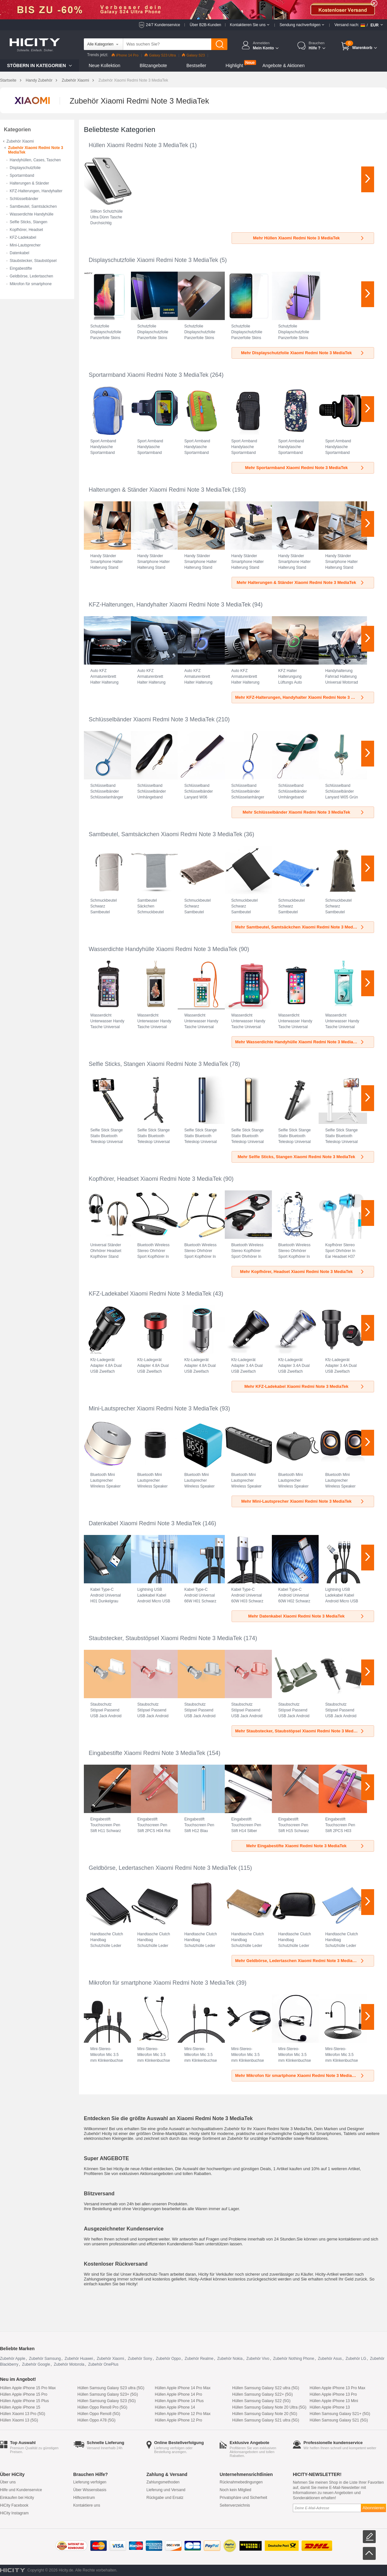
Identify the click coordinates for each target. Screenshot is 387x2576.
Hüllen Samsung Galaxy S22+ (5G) (262, 2394)
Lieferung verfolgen (89, 2482)
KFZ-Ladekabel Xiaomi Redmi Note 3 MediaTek (150, 1293)
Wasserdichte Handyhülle (32, 214)
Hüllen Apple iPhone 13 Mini (334, 2401)
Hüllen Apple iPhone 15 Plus (24, 2401)
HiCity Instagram (14, 2513)
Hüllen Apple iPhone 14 (175, 2407)
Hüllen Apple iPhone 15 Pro (23, 2394)
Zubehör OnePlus (103, 2364)
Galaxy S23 (193, 55)
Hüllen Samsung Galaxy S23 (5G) (106, 2401)
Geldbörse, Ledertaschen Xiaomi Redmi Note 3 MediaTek (163, 1868)
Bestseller (196, 65)
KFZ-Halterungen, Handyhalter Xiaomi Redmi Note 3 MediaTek (170, 604)
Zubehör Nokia (230, 2358)
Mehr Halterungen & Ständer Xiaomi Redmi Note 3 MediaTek (301, 582)
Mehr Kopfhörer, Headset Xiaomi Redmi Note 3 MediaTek (302, 1271)
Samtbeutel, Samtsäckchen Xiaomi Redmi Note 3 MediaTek (165, 834)
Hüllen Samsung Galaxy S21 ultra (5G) (265, 2420)
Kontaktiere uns (86, 2505)
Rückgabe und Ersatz (165, 2497)
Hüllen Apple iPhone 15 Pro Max (28, 2388)
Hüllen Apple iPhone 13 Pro (333, 2394)
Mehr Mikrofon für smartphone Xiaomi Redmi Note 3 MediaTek (300, 2075)
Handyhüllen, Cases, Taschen (35, 160)
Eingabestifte (21, 268)
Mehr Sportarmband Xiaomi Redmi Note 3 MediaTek (305, 467)
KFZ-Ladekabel (23, 237)
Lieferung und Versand (165, 2490)
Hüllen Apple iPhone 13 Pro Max (337, 2388)
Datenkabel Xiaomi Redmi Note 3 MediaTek (145, 1523)
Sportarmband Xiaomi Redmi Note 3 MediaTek (148, 375)
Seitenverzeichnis (235, 2505)
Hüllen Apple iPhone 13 (330, 2407)
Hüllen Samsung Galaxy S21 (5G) (339, 2420)
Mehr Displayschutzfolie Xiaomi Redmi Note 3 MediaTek (303, 352)
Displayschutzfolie (25, 167)
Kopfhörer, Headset (26, 229)
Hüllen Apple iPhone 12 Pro (178, 2420)
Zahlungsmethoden (163, 2482)
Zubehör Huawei (78, 2358)
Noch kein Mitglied (235, 2490)
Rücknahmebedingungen (241, 2482)
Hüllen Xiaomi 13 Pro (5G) (22, 2413)
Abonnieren (373, 2507)
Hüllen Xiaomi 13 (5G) (19, 2420)
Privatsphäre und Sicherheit (243, 2497)
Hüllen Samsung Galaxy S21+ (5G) (340, 2413)
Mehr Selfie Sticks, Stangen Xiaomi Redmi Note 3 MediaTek (301, 1156)
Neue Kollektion (104, 65)
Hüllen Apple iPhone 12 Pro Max (183, 2413)
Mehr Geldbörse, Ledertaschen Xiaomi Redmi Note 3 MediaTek (300, 1960)
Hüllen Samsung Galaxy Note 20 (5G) (264, 2413)
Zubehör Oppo (168, 2358)
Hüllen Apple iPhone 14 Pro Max (183, 2388)
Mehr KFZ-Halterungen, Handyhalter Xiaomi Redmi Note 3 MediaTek (302, 697)
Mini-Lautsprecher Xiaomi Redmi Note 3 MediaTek (153, 1408)
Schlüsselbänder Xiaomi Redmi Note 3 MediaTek (151, 719)
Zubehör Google (36, 2364)
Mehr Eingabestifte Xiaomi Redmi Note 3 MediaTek (305, 1845)
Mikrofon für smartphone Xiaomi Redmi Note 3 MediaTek (161, 1983)
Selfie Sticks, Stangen (28, 222)
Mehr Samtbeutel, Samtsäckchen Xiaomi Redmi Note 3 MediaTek (300, 927)
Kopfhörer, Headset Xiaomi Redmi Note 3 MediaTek (155, 1179)
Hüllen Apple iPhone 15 (20, 2407)
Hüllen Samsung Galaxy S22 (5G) (261, 2401)
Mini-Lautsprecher (25, 245)
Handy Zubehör (39, 80)
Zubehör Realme (198, 2358)
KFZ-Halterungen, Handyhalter (36, 191)
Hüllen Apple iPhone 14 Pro (178, 2394)
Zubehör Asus (330, 2358)
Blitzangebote (153, 65)
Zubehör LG (356, 2358)
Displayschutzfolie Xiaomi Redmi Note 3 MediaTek (153, 260)
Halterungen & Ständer (29, 183)
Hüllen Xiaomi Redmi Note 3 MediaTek (138, 145)
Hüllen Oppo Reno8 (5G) (98, 2413)
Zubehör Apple (12, 2358)
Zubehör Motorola (69, 2364)
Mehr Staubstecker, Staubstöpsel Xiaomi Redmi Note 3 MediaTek (300, 1731)
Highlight (234, 65)
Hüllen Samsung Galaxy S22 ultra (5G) (265, 2388)
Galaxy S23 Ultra (160, 55)
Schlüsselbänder (24, 198)
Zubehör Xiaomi (75, 80)
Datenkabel (19, 253)
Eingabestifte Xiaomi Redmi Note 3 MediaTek (147, 1753)
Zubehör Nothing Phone (293, 2358)
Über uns (8, 2482)
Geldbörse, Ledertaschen (31, 276)
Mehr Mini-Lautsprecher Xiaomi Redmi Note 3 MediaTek (303, 1501)
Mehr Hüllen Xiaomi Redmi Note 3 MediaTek (309, 238)
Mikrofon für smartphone (31, 284)
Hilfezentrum (84, 2497)
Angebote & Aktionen (284, 65)
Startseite (8, 80)
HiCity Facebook (14, 2505)
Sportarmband (22, 175)
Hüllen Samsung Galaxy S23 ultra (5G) (110, 2388)
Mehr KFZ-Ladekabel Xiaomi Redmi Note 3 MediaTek (304, 1386)
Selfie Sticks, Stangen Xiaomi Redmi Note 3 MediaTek (158, 1064)
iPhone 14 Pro (125, 55)
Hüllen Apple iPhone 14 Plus (179, 2401)
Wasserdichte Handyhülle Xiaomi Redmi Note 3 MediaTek (163, 949)
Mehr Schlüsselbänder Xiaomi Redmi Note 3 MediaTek (304, 812)
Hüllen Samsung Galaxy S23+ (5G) (107, 2394)
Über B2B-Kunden (205, 25)
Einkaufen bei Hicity (17, 2497)
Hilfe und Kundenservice (21, 2490)
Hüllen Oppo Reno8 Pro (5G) (102, 2407)
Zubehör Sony (140, 2358)
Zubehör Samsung (45, 2358)
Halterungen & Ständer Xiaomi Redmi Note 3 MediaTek (160, 489)
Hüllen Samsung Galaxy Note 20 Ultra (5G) (269, 2407)
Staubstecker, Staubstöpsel (33, 260)
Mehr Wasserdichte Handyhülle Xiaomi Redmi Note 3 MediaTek (300, 1041)
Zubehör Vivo (257, 2358)
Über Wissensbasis (89, 2490)
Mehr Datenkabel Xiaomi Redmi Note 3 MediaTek (306, 1616)
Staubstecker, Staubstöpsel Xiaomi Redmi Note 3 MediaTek (165, 1638)
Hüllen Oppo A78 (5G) (96, 2420)
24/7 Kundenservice (163, 25)
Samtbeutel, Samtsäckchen (33, 206)
